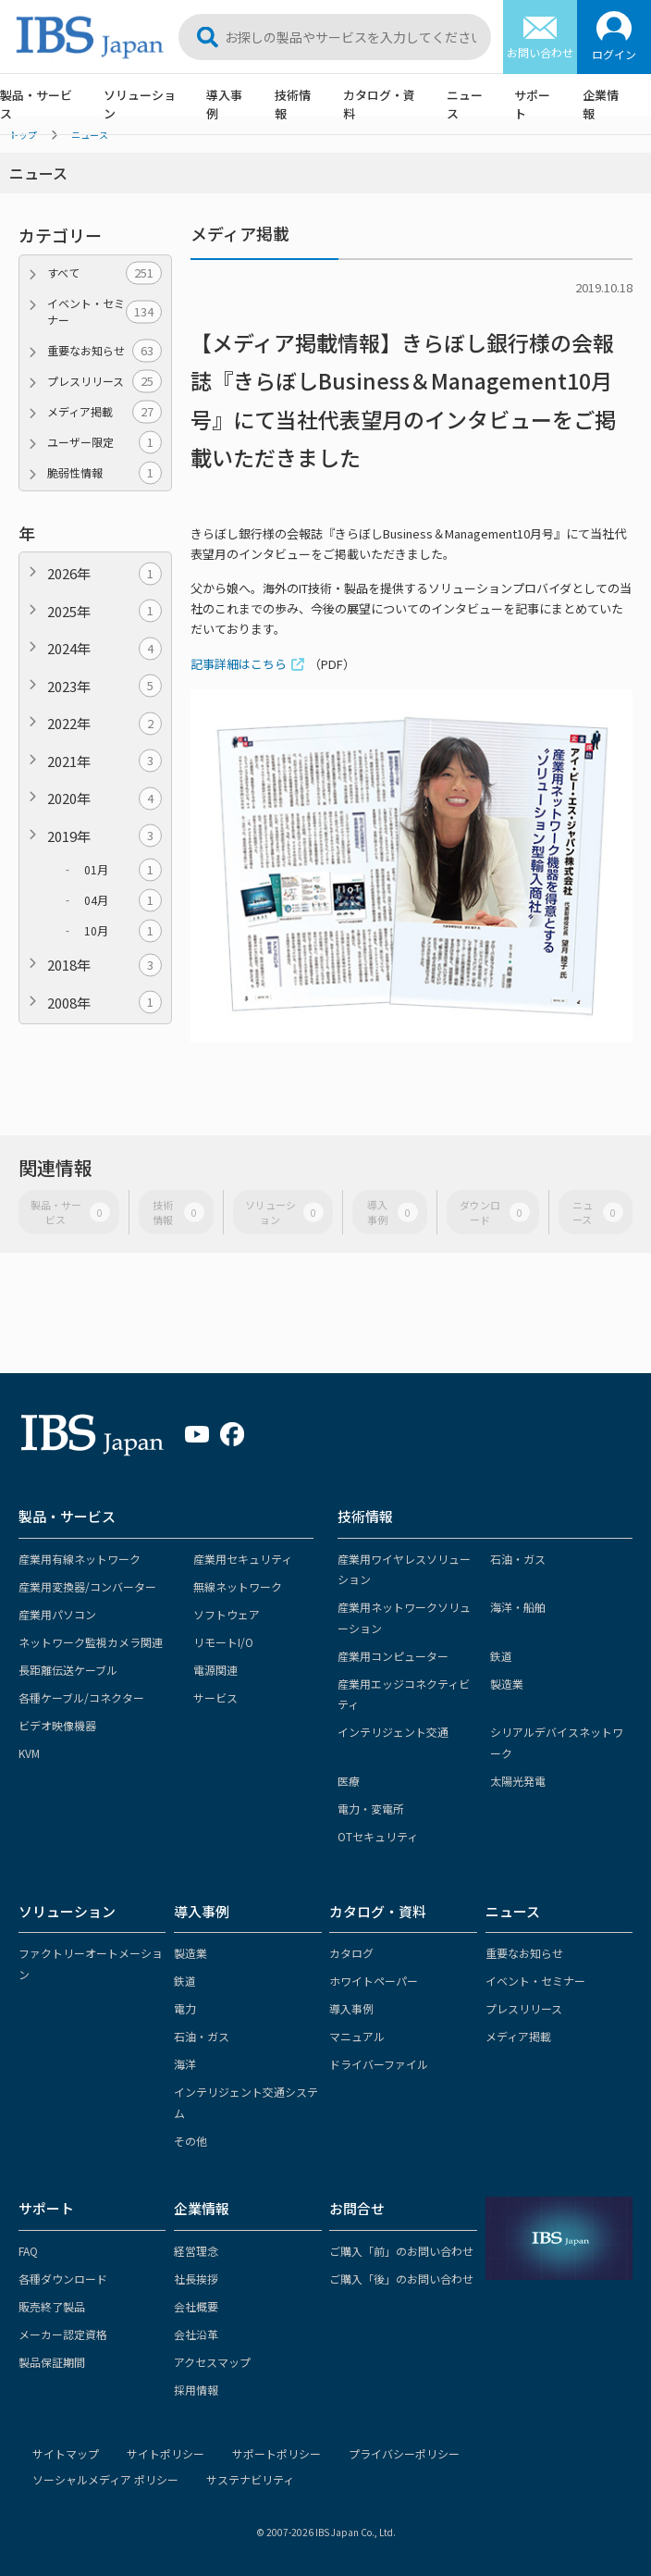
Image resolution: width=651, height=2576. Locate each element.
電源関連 (215, 1670)
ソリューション (140, 104)
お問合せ (357, 2208)
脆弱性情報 (104, 472)
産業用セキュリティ (242, 1559)
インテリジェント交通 (393, 1732)
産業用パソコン (57, 1614)
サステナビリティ (250, 2479)
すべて (104, 273)
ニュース (465, 104)
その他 (190, 2141)
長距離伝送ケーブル (67, 1670)
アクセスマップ (212, 2362)
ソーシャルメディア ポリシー (105, 2479)
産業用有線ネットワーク (79, 1559)
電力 (185, 2008)
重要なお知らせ (104, 350)
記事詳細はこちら (238, 664)
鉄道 (501, 1656)
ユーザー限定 (104, 442)
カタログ (351, 1953)
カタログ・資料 (379, 104)
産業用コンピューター (393, 1656)
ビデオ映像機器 (57, 1725)
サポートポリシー (276, 2453)
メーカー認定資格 (62, 2334)
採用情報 (196, 2389)
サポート (532, 104)
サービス (215, 1697)
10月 (123, 931)
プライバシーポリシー (404, 2453)
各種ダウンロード (62, 2278)
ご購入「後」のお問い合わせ (401, 2278)
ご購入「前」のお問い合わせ (401, 2251)
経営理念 (196, 2251)
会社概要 (196, 2306)
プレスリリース (104, 381)
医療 (349, 1781)
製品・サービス (36, 104)
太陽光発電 (518, 1781)
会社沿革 (196, 2334)
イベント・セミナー (104, 311)
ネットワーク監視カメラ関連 (90, 1642)
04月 (123, 900)
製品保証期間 (51, 2362)
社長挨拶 (196, 2278)
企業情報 (601, 104)
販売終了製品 (51, 2306)
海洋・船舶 (518, 1607)
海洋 (185, 2064)
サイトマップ (65, 2453)
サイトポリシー (165, 2453)
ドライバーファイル (378, 2064)
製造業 (506, 1683)
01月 (123, 869)
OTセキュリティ (378, 1836)
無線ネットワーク (237, 1586)
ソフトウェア (226, 1614)
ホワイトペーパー (373, 1980)
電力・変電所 (371, 1808)
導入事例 (224, 104)
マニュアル (357, 2036)
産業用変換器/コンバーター (87, 1586)
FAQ (28, 2251)
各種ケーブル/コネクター (81, 1697)
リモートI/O (223, 1642)
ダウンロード (495, 1212)
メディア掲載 (104, 411)
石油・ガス (518, 1559)
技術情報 (293, 104)
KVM (29, 1753)
